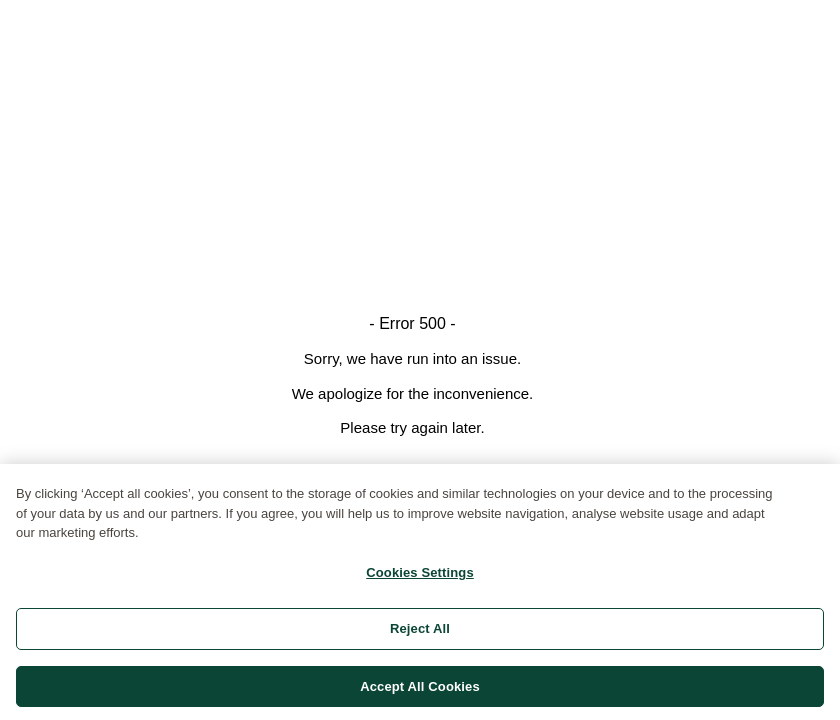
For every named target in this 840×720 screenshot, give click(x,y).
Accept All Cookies (420, 693)
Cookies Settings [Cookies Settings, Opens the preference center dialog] (420, 579)
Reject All (420, 635)
